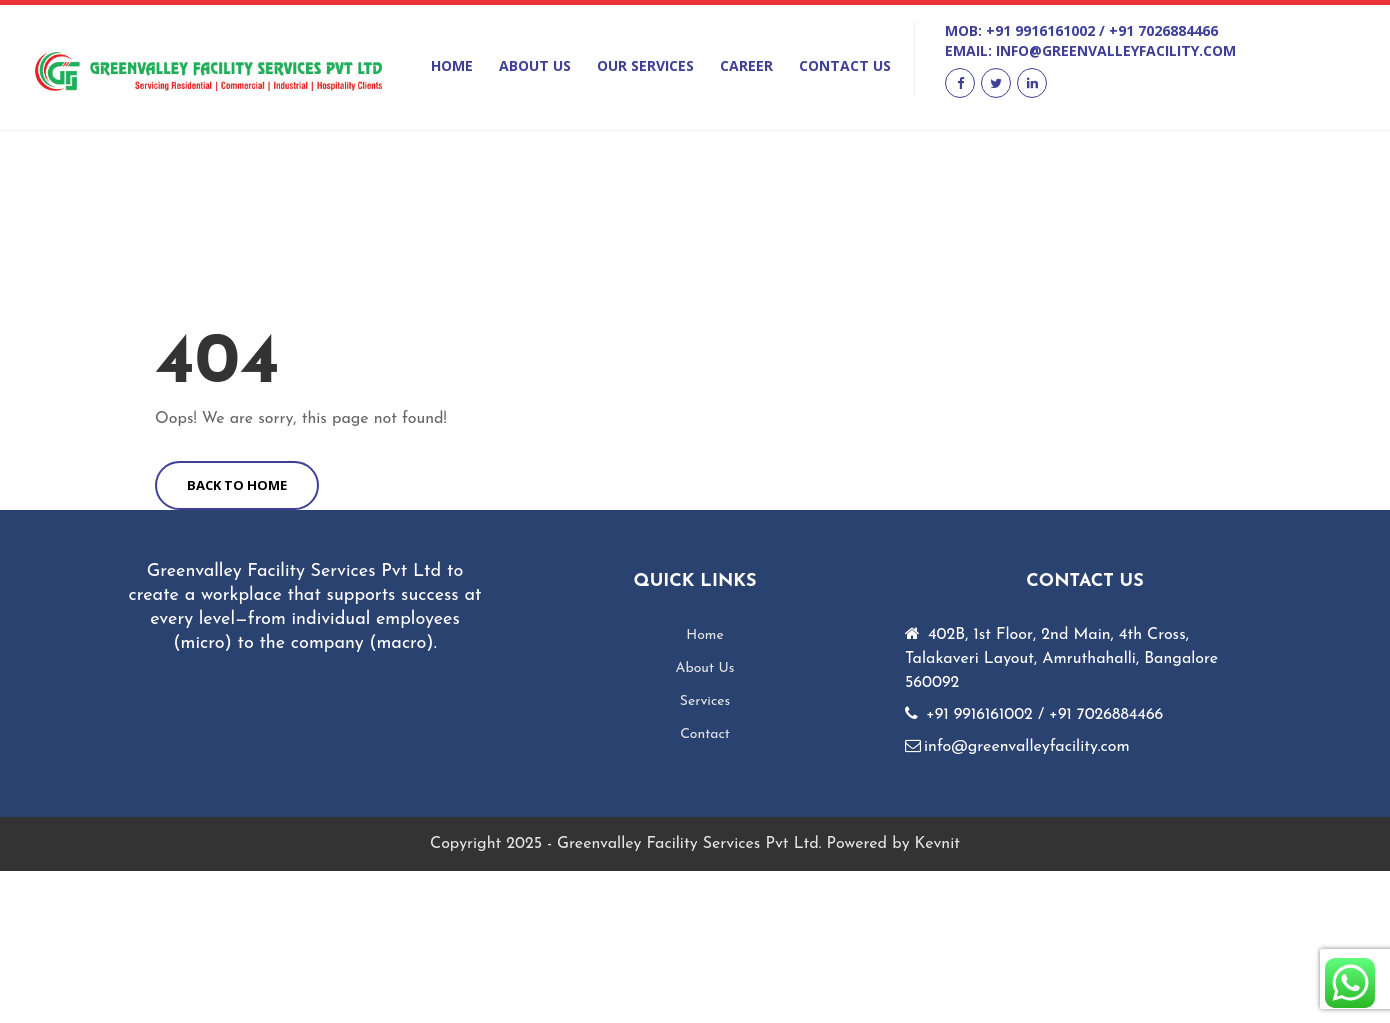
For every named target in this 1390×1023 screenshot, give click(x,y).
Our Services (645, 65)
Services (705, 701)
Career (746, 65)
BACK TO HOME (237, 485)
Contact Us (845, 65)
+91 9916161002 (1040, 30)
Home (452, 65)
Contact (705, 734)
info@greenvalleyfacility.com (1116, 50)
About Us (535, 65)
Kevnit (937, 844)
